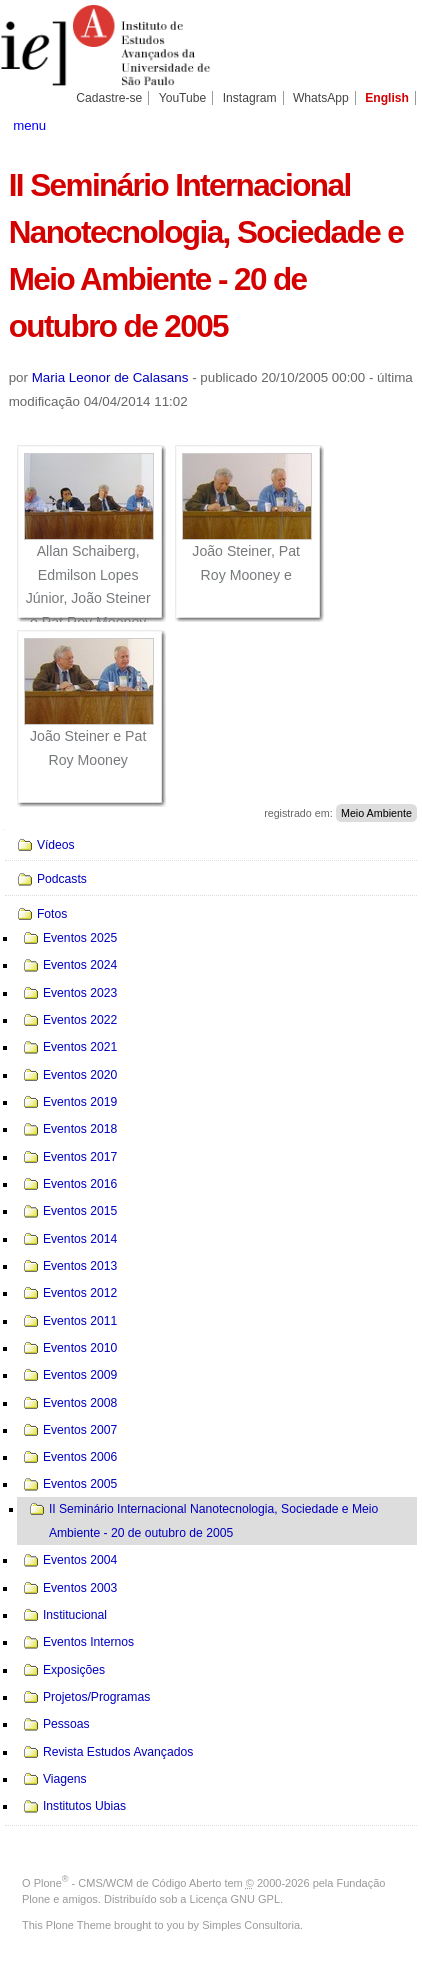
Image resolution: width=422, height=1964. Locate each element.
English (387, 98)
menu (29, 125)
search (392, 124)
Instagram (250, 98)
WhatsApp (321, 98)
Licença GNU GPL (235, 1899)
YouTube (183, 98)
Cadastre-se (109, 98)
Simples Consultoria (251, 1925)
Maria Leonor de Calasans (110, 377)
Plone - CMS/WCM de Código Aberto (128, 1883)
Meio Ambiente (376, 813)
